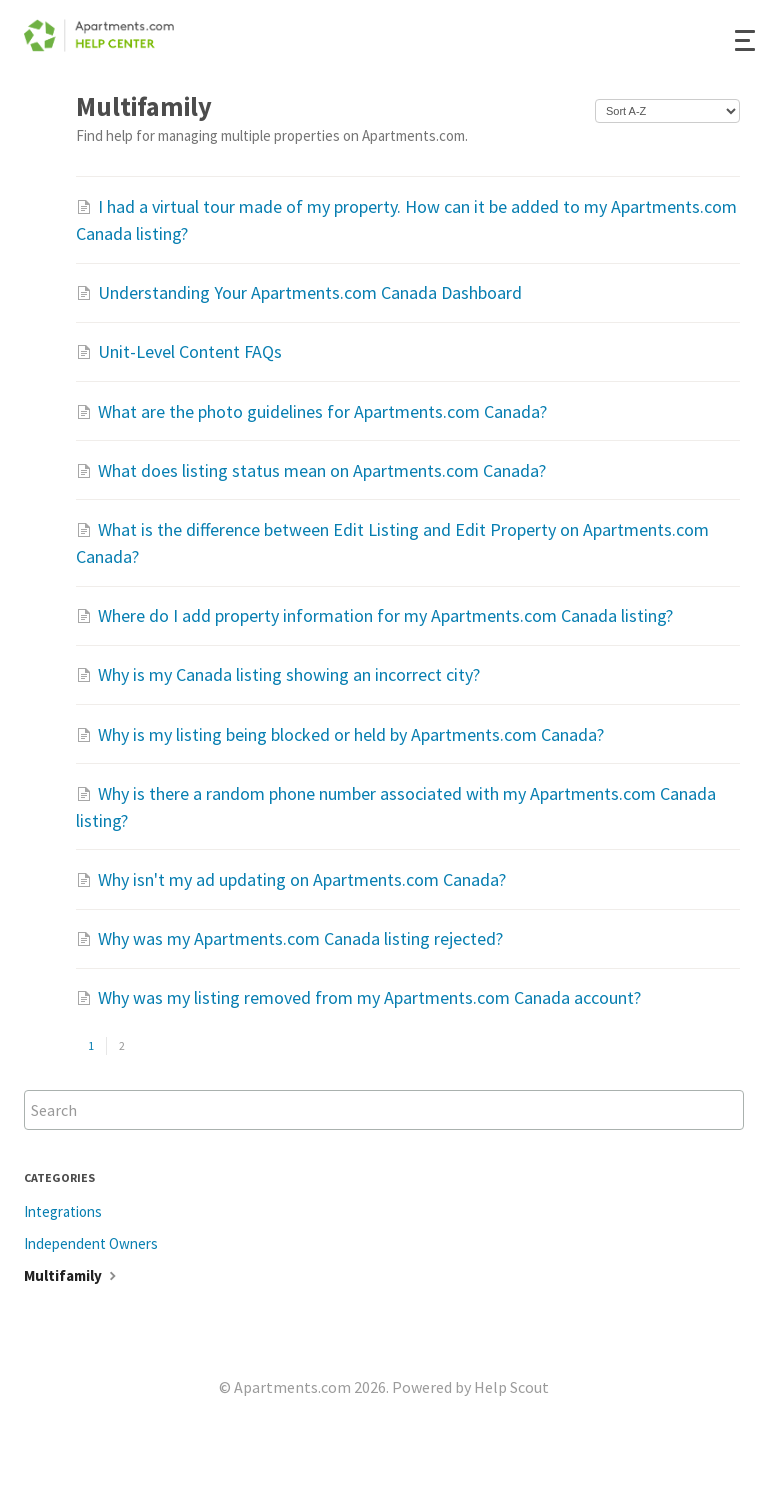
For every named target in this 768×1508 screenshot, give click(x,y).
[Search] (384, 1110)
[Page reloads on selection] (667, 111)
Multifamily (72, 1275)
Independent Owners (91, 1243)
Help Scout (511, 1387)
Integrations (63, 1211)
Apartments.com (292, 1387)
